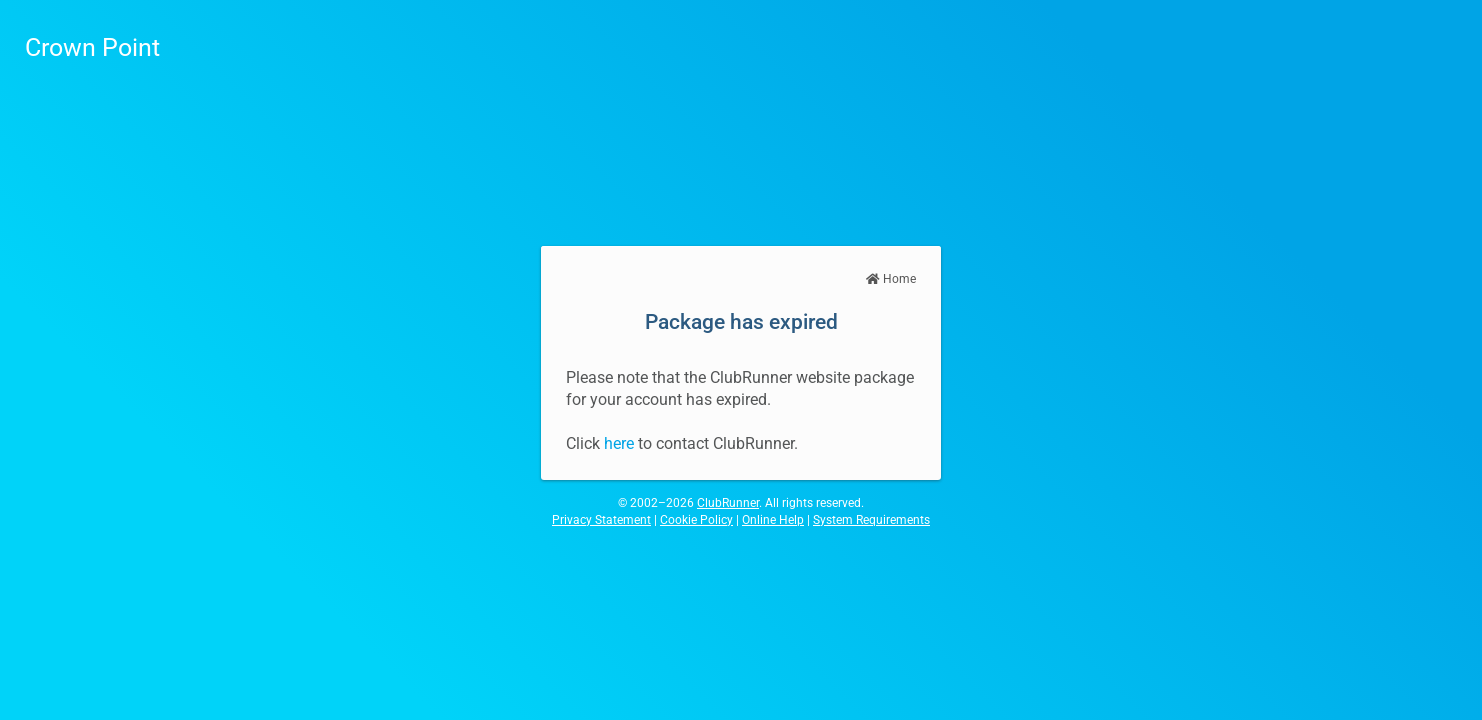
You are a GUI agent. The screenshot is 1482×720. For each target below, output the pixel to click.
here (619, 443)
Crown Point (92, 47)
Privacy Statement (601, 520)
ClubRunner (728, 503)
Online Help (773, 520)
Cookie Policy (696, 520)
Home (891, 279)
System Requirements (871, 520)
